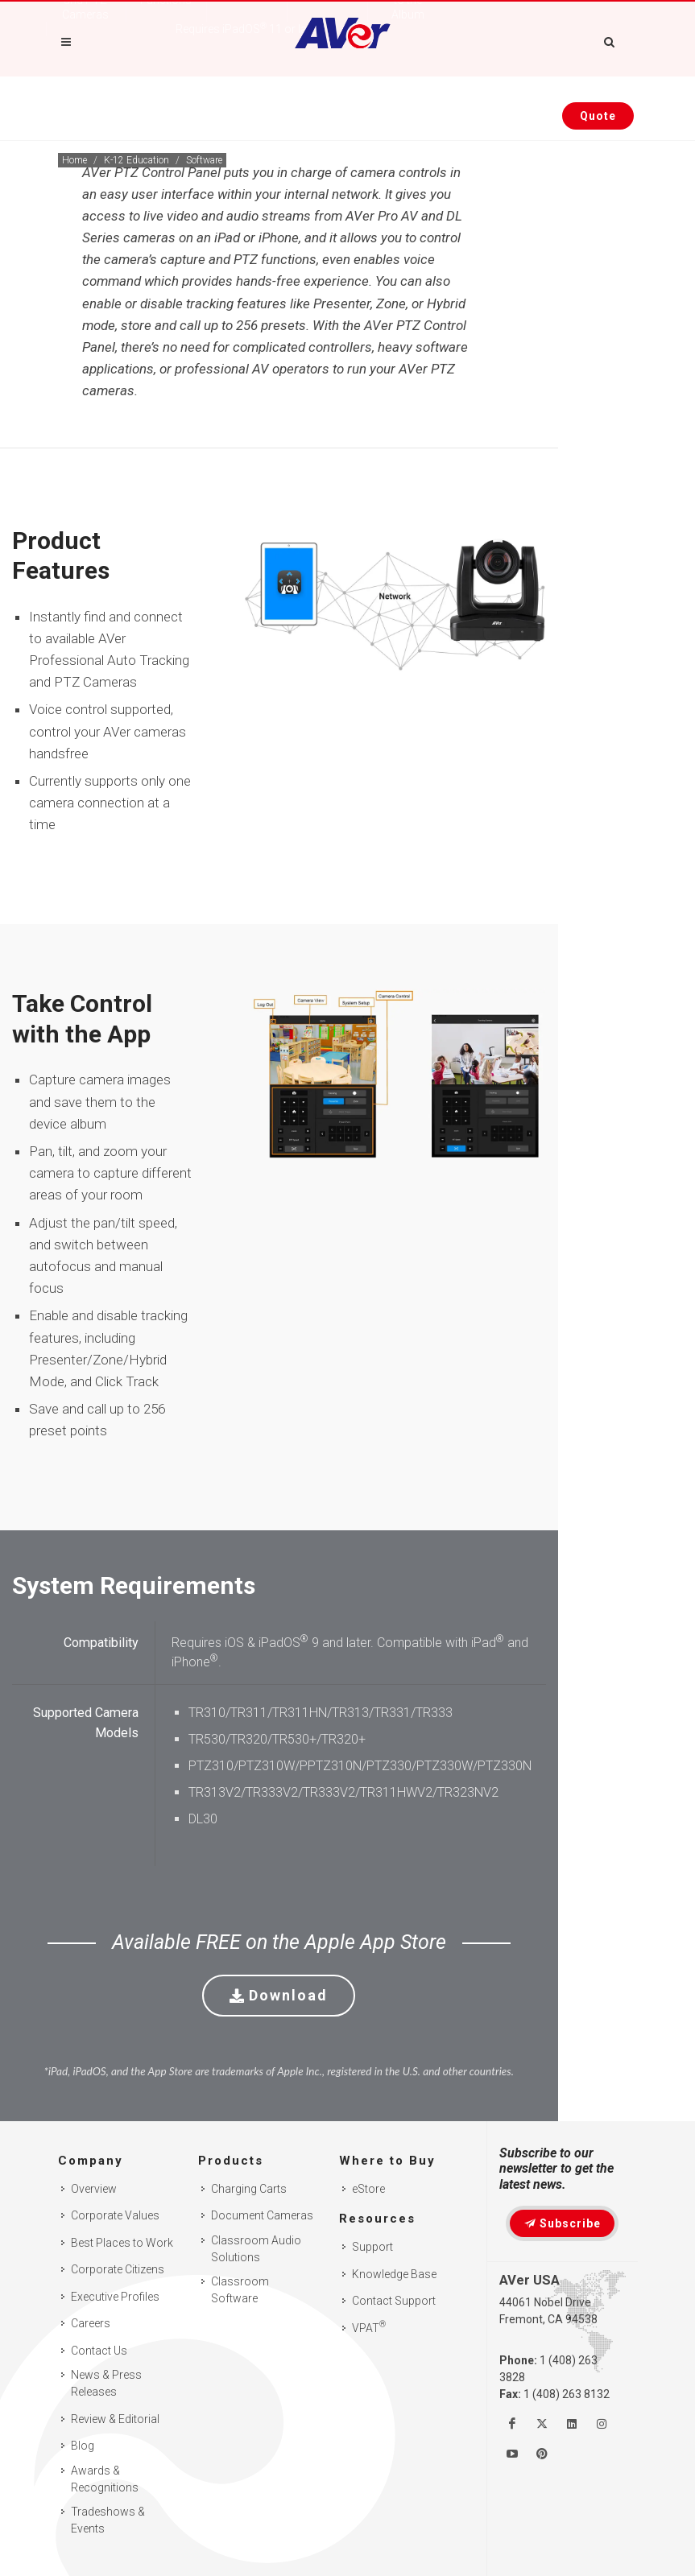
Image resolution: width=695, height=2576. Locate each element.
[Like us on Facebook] (512, 2424)
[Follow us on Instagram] (601, 2424)
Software (204, 160)
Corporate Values (115, 2215)
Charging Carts (249, 2188)
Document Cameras (262, 2215)
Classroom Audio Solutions (256, 2249)
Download (279, 1995)
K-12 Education (136, 160)
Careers (90, 2323)
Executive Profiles (115, 2296)
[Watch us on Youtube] (512, 2454)
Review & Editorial (115, 2419)
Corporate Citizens (117, 2269)
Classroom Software (240, 2290)
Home (74, 160)
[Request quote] (598, 116)
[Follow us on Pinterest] (542, 2454)
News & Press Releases (106, 2383)
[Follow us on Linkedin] (572, 2424)
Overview (94, 2188)
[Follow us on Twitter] (542, 2424)
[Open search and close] (609, 39)
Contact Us (99, 2350)
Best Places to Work (122, 2242)
